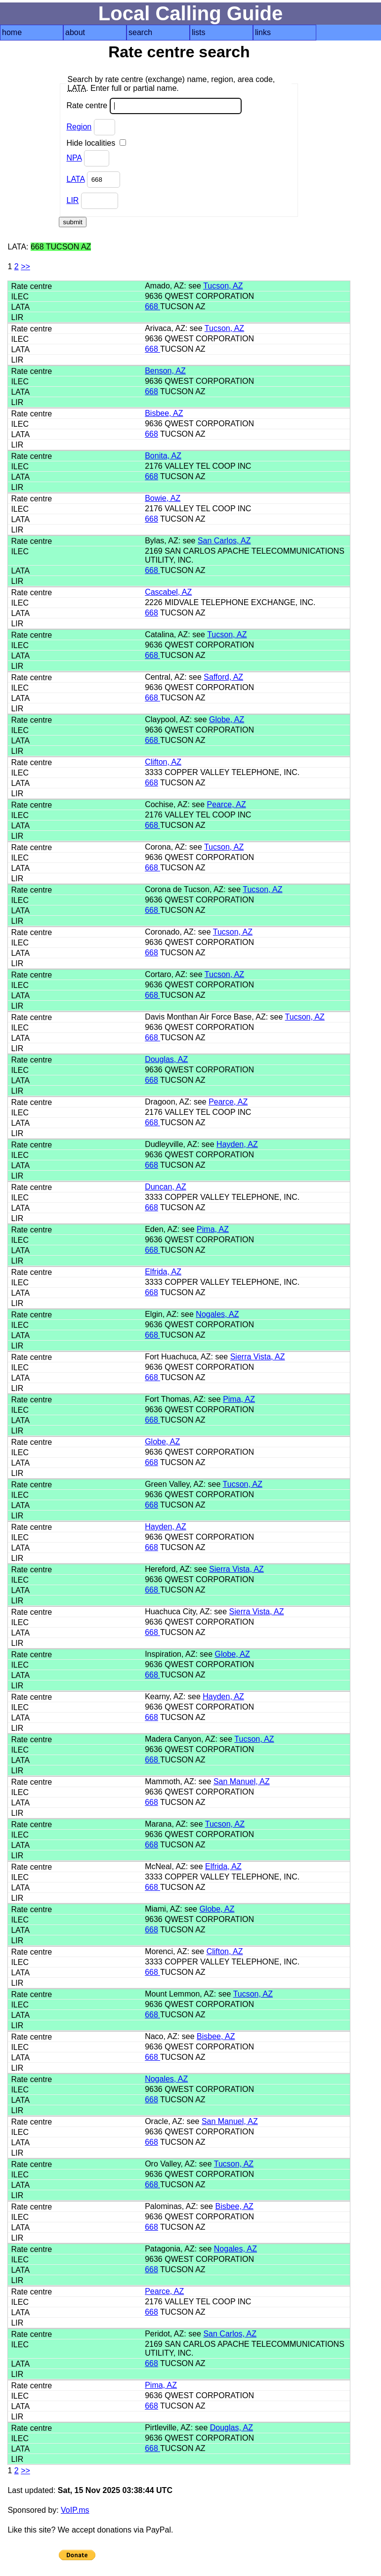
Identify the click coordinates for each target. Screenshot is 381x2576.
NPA (74, 158)
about (75, 32)
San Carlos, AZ (224, 540)
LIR (72, 200)
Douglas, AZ (166, 1059)
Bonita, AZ (163, 455)
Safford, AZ (223, 677)
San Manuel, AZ (241, 1781)
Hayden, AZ (237, 1144)
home (12, 32)
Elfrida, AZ (163, 1272)
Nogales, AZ (217, 1314)
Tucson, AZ (223, 286)
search (140, 32)
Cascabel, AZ (168, 592)
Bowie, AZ (162, 498)
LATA (75, 179)
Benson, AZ (165, 371)
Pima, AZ (213, 1229)
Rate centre (153, 106)
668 (152, 306)
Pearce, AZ (226, 804)
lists (199, 32)
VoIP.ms (75, 2510)
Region (78, 127)
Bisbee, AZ (164, 413)
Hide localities (96, 143)
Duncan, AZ (165, 1187)
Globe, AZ (226, 719)
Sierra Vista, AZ (257, 1356)
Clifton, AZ (163, 762)
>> (25, 266)
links (263, 32)
